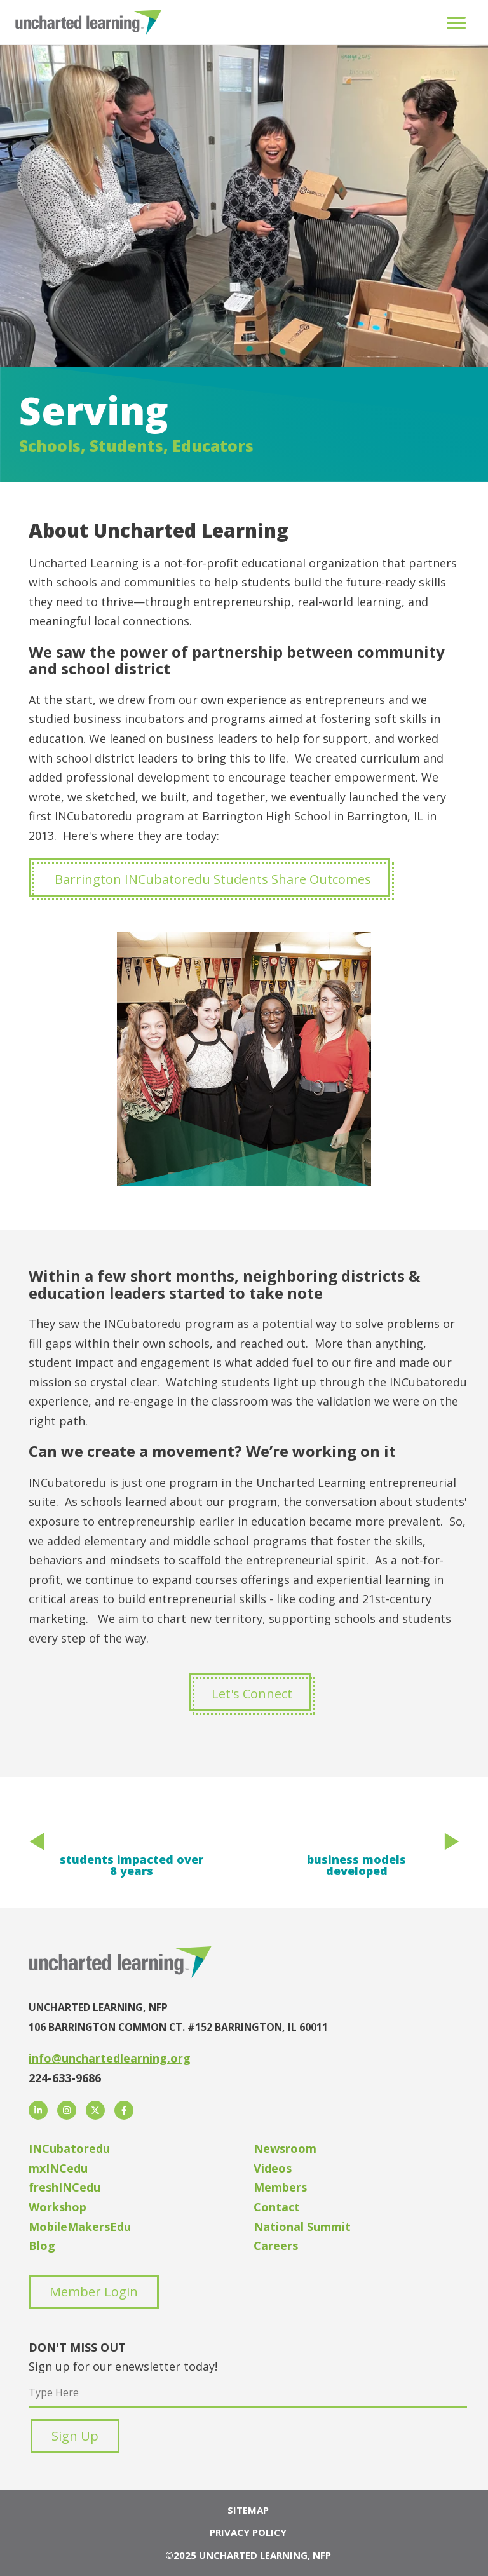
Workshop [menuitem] (57, 2206)
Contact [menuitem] (277, 2206)
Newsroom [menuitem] (285, 2148)
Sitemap (248, 2510)
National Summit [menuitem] (302, 2226)
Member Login (94, 2291)
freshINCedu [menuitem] (64, 2187)
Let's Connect (252, 1693)
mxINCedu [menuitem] (58, 2168)
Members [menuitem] (280, 2187)
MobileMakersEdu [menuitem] (80, 2226)
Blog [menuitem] (42, 2245)
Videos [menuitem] (273, 2168)
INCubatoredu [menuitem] (69, 2148)
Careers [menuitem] (276, 2245)
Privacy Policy (248, 2532)
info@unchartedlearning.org (110, 2058)
